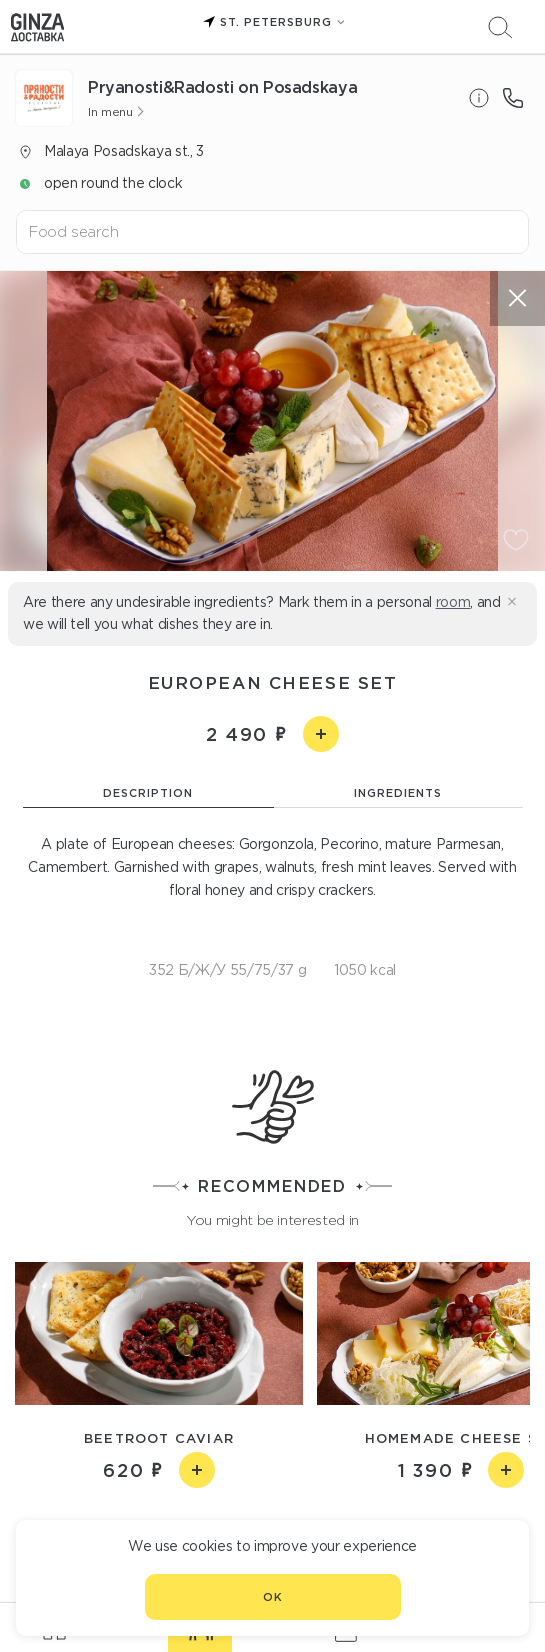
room (453, 602)
